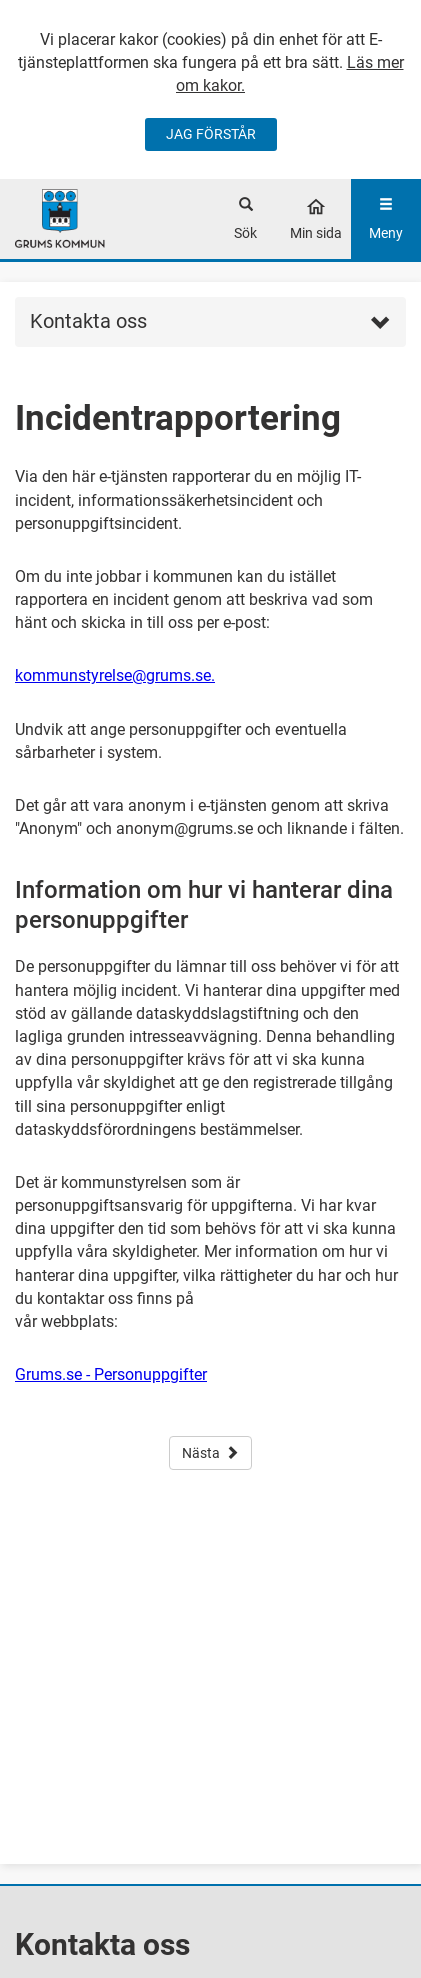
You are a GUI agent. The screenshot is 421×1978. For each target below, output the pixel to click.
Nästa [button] (210, 1453)
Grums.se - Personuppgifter (111, 1374)
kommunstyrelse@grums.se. (115, 675)
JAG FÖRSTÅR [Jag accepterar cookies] (211, 134)
